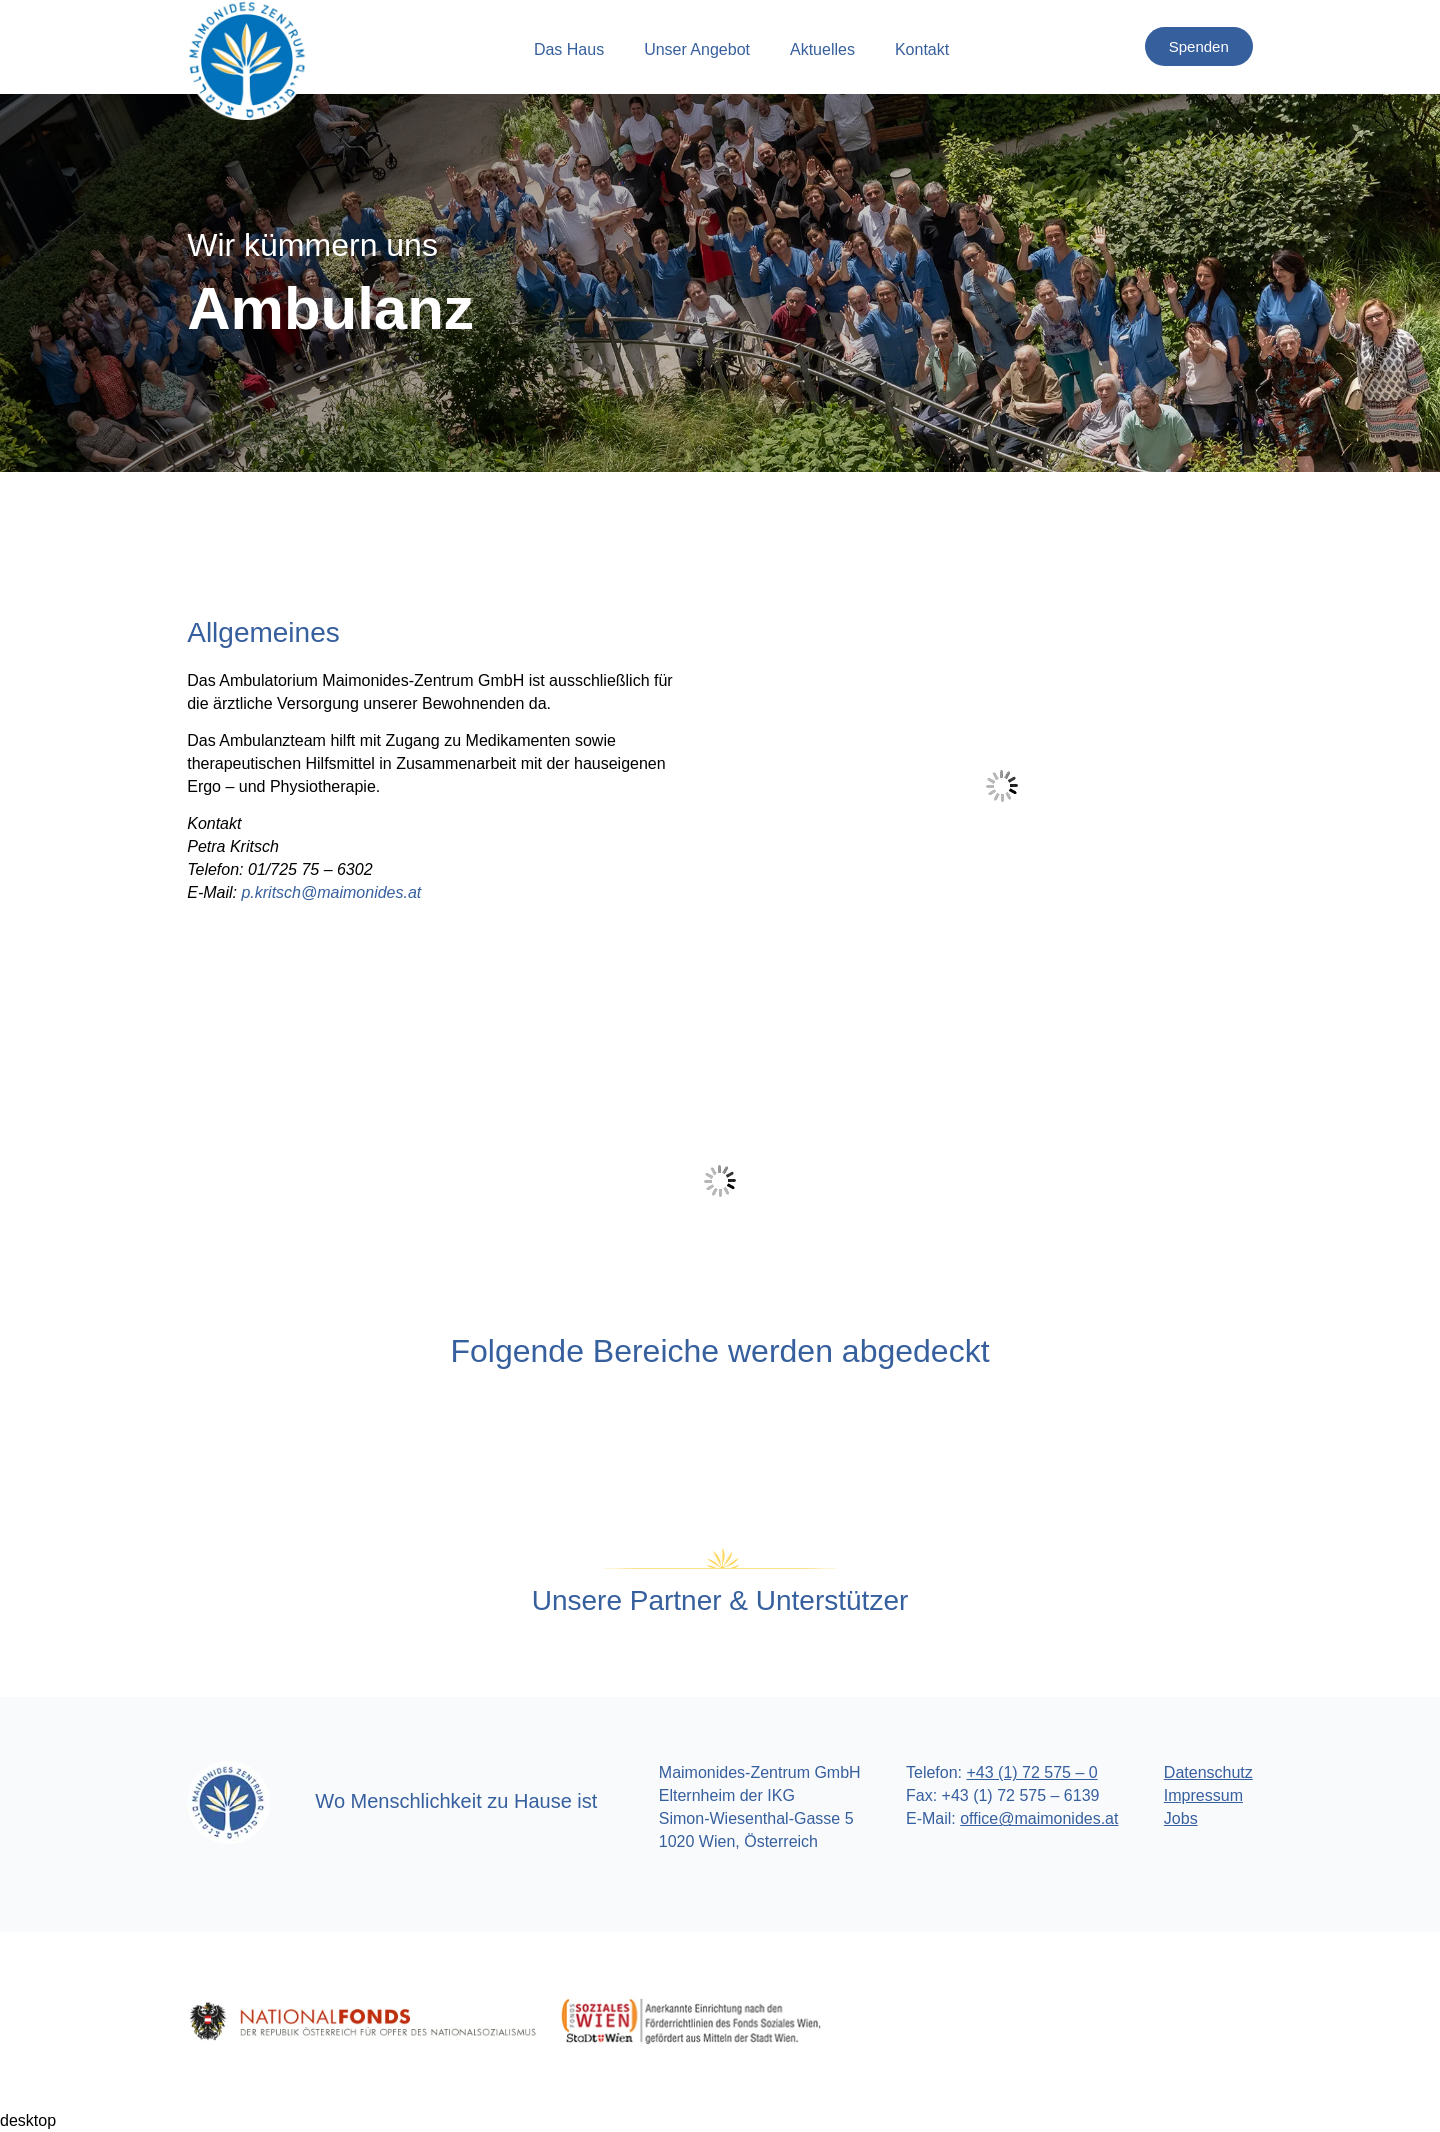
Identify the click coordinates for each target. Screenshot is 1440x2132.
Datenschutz (1208, 1772)
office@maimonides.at (1039, 1818)
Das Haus (569, 49)
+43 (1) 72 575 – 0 (1031, 1772)
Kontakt (922, 49)
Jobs (1181, 1818)
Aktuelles (822, 49)
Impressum (1203, 1795)
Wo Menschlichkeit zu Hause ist (456, 1801)
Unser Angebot (697, 49)
